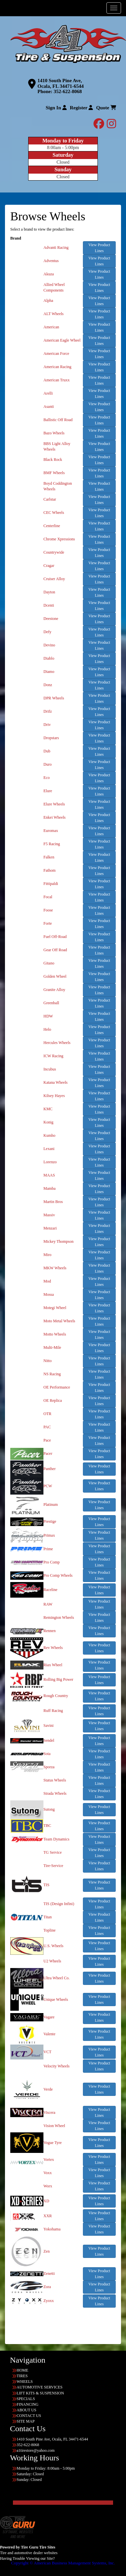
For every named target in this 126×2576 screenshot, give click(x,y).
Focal (47, 897)
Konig (48, 1122)
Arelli (48, 393)
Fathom (49, 870)
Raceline (50, 1589)
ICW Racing (53, 1056)
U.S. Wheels (53, 1946)
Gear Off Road (55, 950)
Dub (46, 751)
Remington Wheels (58, 1617)
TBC (47, 1825)
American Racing (57, 366)
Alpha (48, 300)
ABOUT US (26, 2410)
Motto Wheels (54, 1334)
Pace (47, 1440)
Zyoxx (48, 2300)
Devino (49, 645)
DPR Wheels (53, 698)
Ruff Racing (53, 1710)
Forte (47, 923)
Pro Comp (51, 1562)
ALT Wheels (53, 313)
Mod (47, 1281)
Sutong (49, 1809)
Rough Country (55, 1695)
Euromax (50, 830)
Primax (49, 1535)
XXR (47, 2216)
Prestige (49, 1521)
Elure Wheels (54, 804)
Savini (48, 1725)
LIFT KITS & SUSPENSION (40, 2393)
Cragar (48, 565)
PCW (47, 1486)
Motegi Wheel (54, 1307)
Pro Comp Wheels (58, 1575)
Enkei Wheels (54, 817)
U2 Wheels (52, 1961)
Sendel (48, 1740)
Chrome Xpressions (59, 539)
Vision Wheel (54, 2125)
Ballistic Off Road (58, 419)
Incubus (49, 1069)
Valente (49, 2034)
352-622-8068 (68, 91)
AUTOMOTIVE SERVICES (40, 2387)
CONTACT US (29, 2415)
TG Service (52, 1852)
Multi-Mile (52, 1347)
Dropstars (51, 738)
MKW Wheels (54, 1268)
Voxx (47, 2172)
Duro (47, 764)
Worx (47, 2186)
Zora (47, 2286)
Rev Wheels (53, 1647)
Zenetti (49, 2273)
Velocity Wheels (56, 2066)
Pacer (47, 1453)
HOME (22, 2370)
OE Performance (56, 1387)
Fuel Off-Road (55, 936)
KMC (47, 1109)
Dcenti (48, 605)
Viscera (49, 2112)
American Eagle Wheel (62, 340)
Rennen (49, 1630)
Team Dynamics (56, 1839)
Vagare (48, 2017)
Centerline (51, 525)
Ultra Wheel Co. (56, 1978)
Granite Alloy (54, 989)
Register (81, 107)
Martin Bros (53, 1201)
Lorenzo (50, 1162)
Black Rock (52, 459)
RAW (47, 1604)
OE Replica (52, 1400)
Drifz (47, 711)
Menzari (50, 1228)
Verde (48, 2089)
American (51, 327)
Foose (48, 910)
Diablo (48, 658)
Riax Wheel (52, 1665)
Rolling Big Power (58, 1679)
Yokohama (51, 2229)
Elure (47, 791)
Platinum (50, 1504)
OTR (47, 1413)
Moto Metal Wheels (59, 1321)
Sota (46, 1753)
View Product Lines (99, 248)
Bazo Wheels (53, 433)
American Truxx (56, 380)
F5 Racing (51, 844)
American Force (56, 353)
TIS (46, 1885)
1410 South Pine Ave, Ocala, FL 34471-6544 (60, 83)
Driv (47, 724)
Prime (48, 1549)
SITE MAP (25, 2421)
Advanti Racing (56, 247)
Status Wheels (54, 1780)
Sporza (48, 1767)
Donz (47, 685)
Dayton (49, 592)
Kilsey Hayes (54, 1095)
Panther (49, 1468)
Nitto (47, 1360)
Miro (47, 1254)
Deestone (50, 618)
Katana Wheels (55, 1082)
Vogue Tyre (52, 2142)
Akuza (48, 274)
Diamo (48, 671)
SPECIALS (26, 2398)
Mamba (49, 1188)
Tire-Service (53, 1865)
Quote (106, 107)
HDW (48, 1016)
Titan (47, 1917)
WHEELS (25, 2381)
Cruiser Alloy (54, 578)
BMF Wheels (54, 472)
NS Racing (52, 1374)
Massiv (49, 1215)
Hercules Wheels (56, 1042)
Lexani (48, 1148)
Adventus (51, 260)
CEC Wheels (53, 512)
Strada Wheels (54, 1793)
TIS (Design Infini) (58, 1903)
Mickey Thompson (58, 1241)
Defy (47, 632)
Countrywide (53, 552)
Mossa (48, 1294)
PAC (47, 1427)
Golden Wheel (54, 976)
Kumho (49, 1135)
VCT (47, 2052)
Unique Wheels (55, 1999)
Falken (48, 857)
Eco (46, 777)
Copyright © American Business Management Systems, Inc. (63, 2562)
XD (46, 2201)
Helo (47, 1029)
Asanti (48, 406)
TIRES (22, 2376)
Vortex (48, 2159)
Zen (46, 2251)
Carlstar (49, 499)
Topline (49, 1930)
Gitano (48, 963)
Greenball (51, 1003)
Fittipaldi (50, 883)
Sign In (56, 107)
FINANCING (27, 2404)
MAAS (49, 1175)
